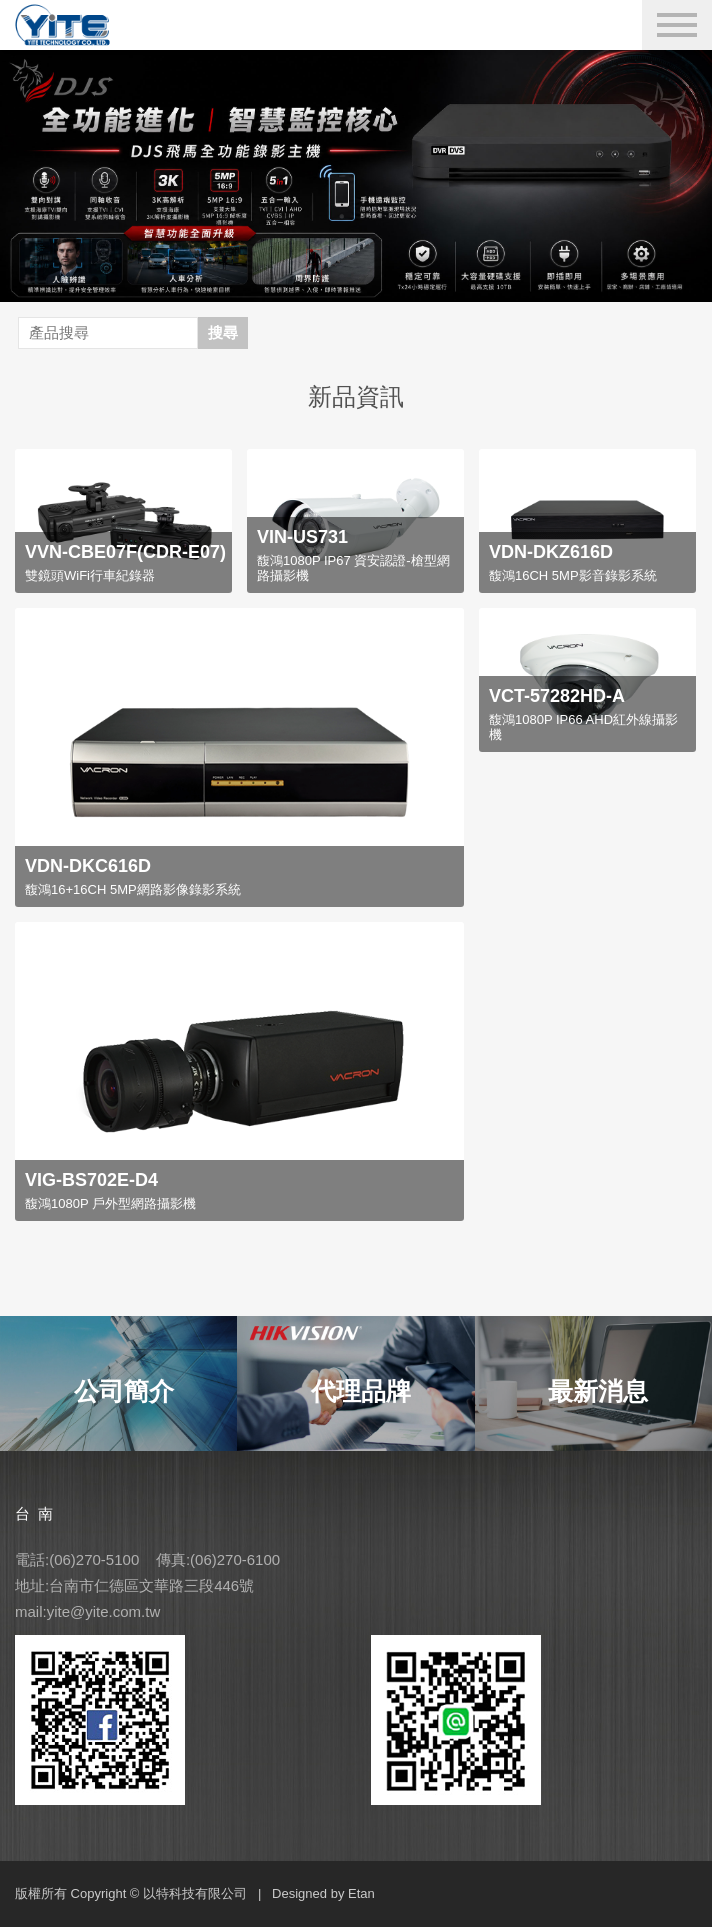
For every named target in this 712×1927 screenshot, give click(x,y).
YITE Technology (74, 25)
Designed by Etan (323, 1893)
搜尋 (223, 332)
